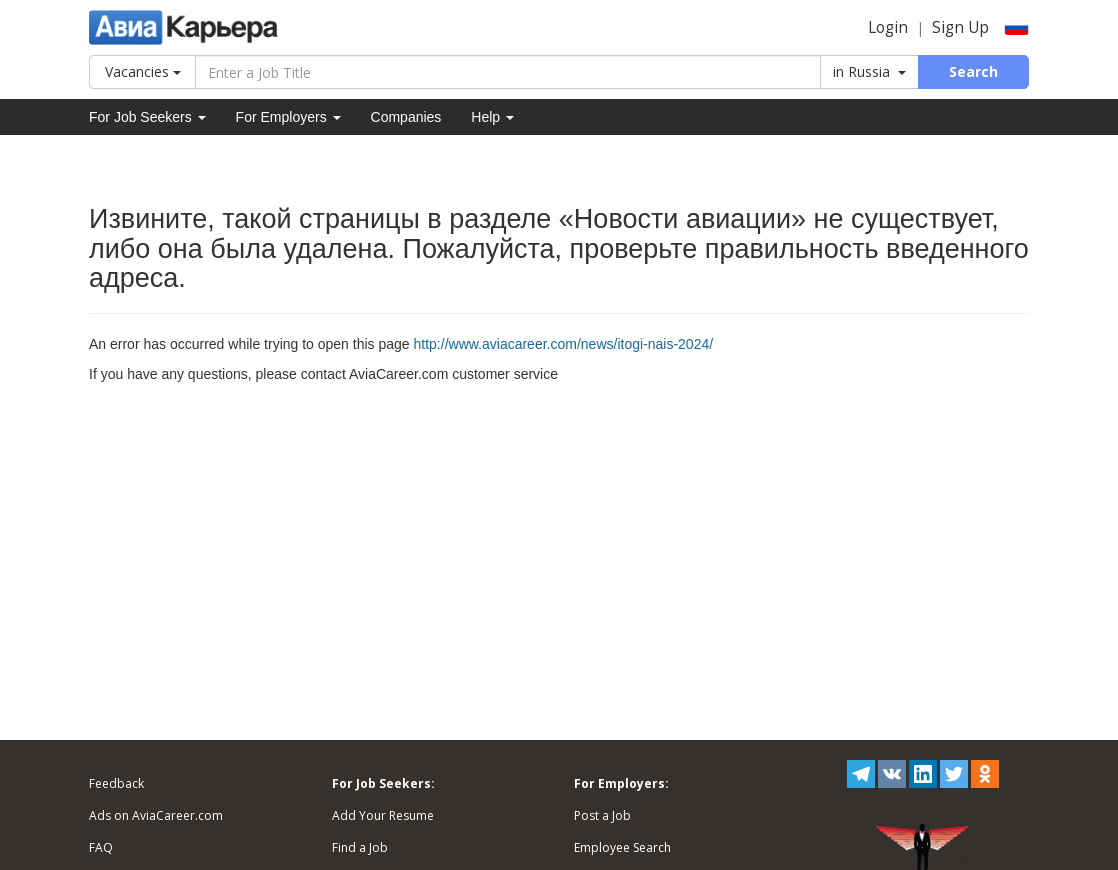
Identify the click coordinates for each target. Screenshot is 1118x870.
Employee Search (622, 847)
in (869, 71)
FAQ (101, 847)
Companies (406, 117)
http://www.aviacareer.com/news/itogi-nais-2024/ (564, 344)
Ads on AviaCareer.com (156, 815)
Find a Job (360, 847)
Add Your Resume (383, 815)
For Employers (288, 117)
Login (888, 27)
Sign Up (960, 27)
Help (492, 117)
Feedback (116, 783)
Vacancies (143, 71)
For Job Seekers (147, 117)
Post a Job (602, 815)
